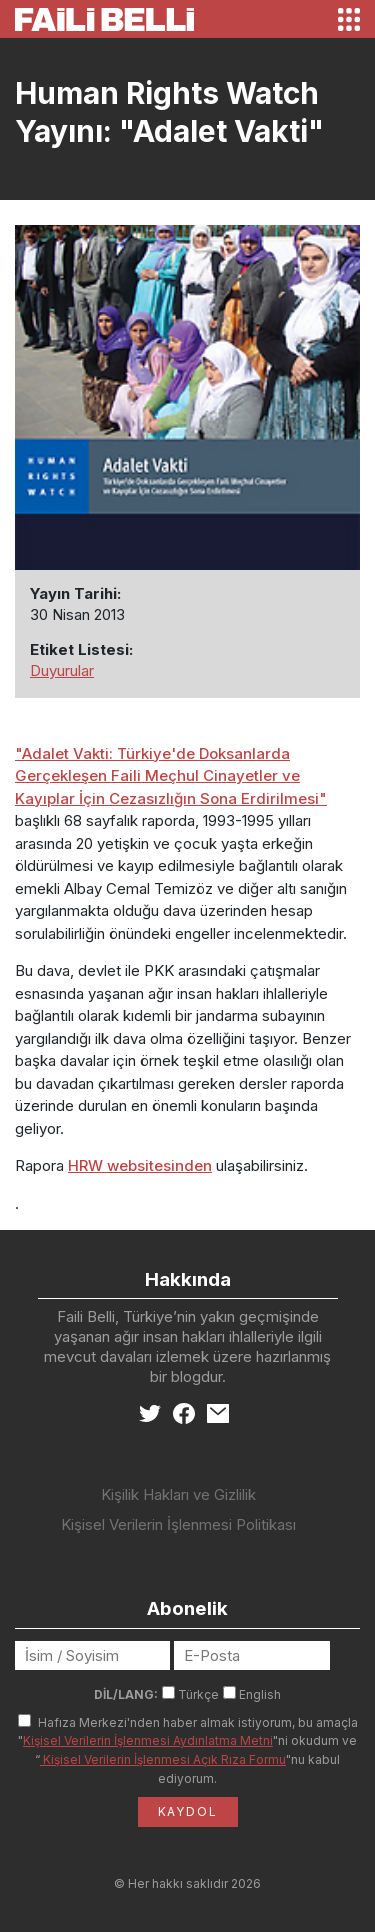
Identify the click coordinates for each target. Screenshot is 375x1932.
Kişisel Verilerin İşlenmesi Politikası (178, 1524)
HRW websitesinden (140, 1165)
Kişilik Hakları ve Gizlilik (178, 1494)
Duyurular (62, 670)
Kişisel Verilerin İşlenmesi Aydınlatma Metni (148, 1740)
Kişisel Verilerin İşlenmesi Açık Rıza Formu (163, 1759)
